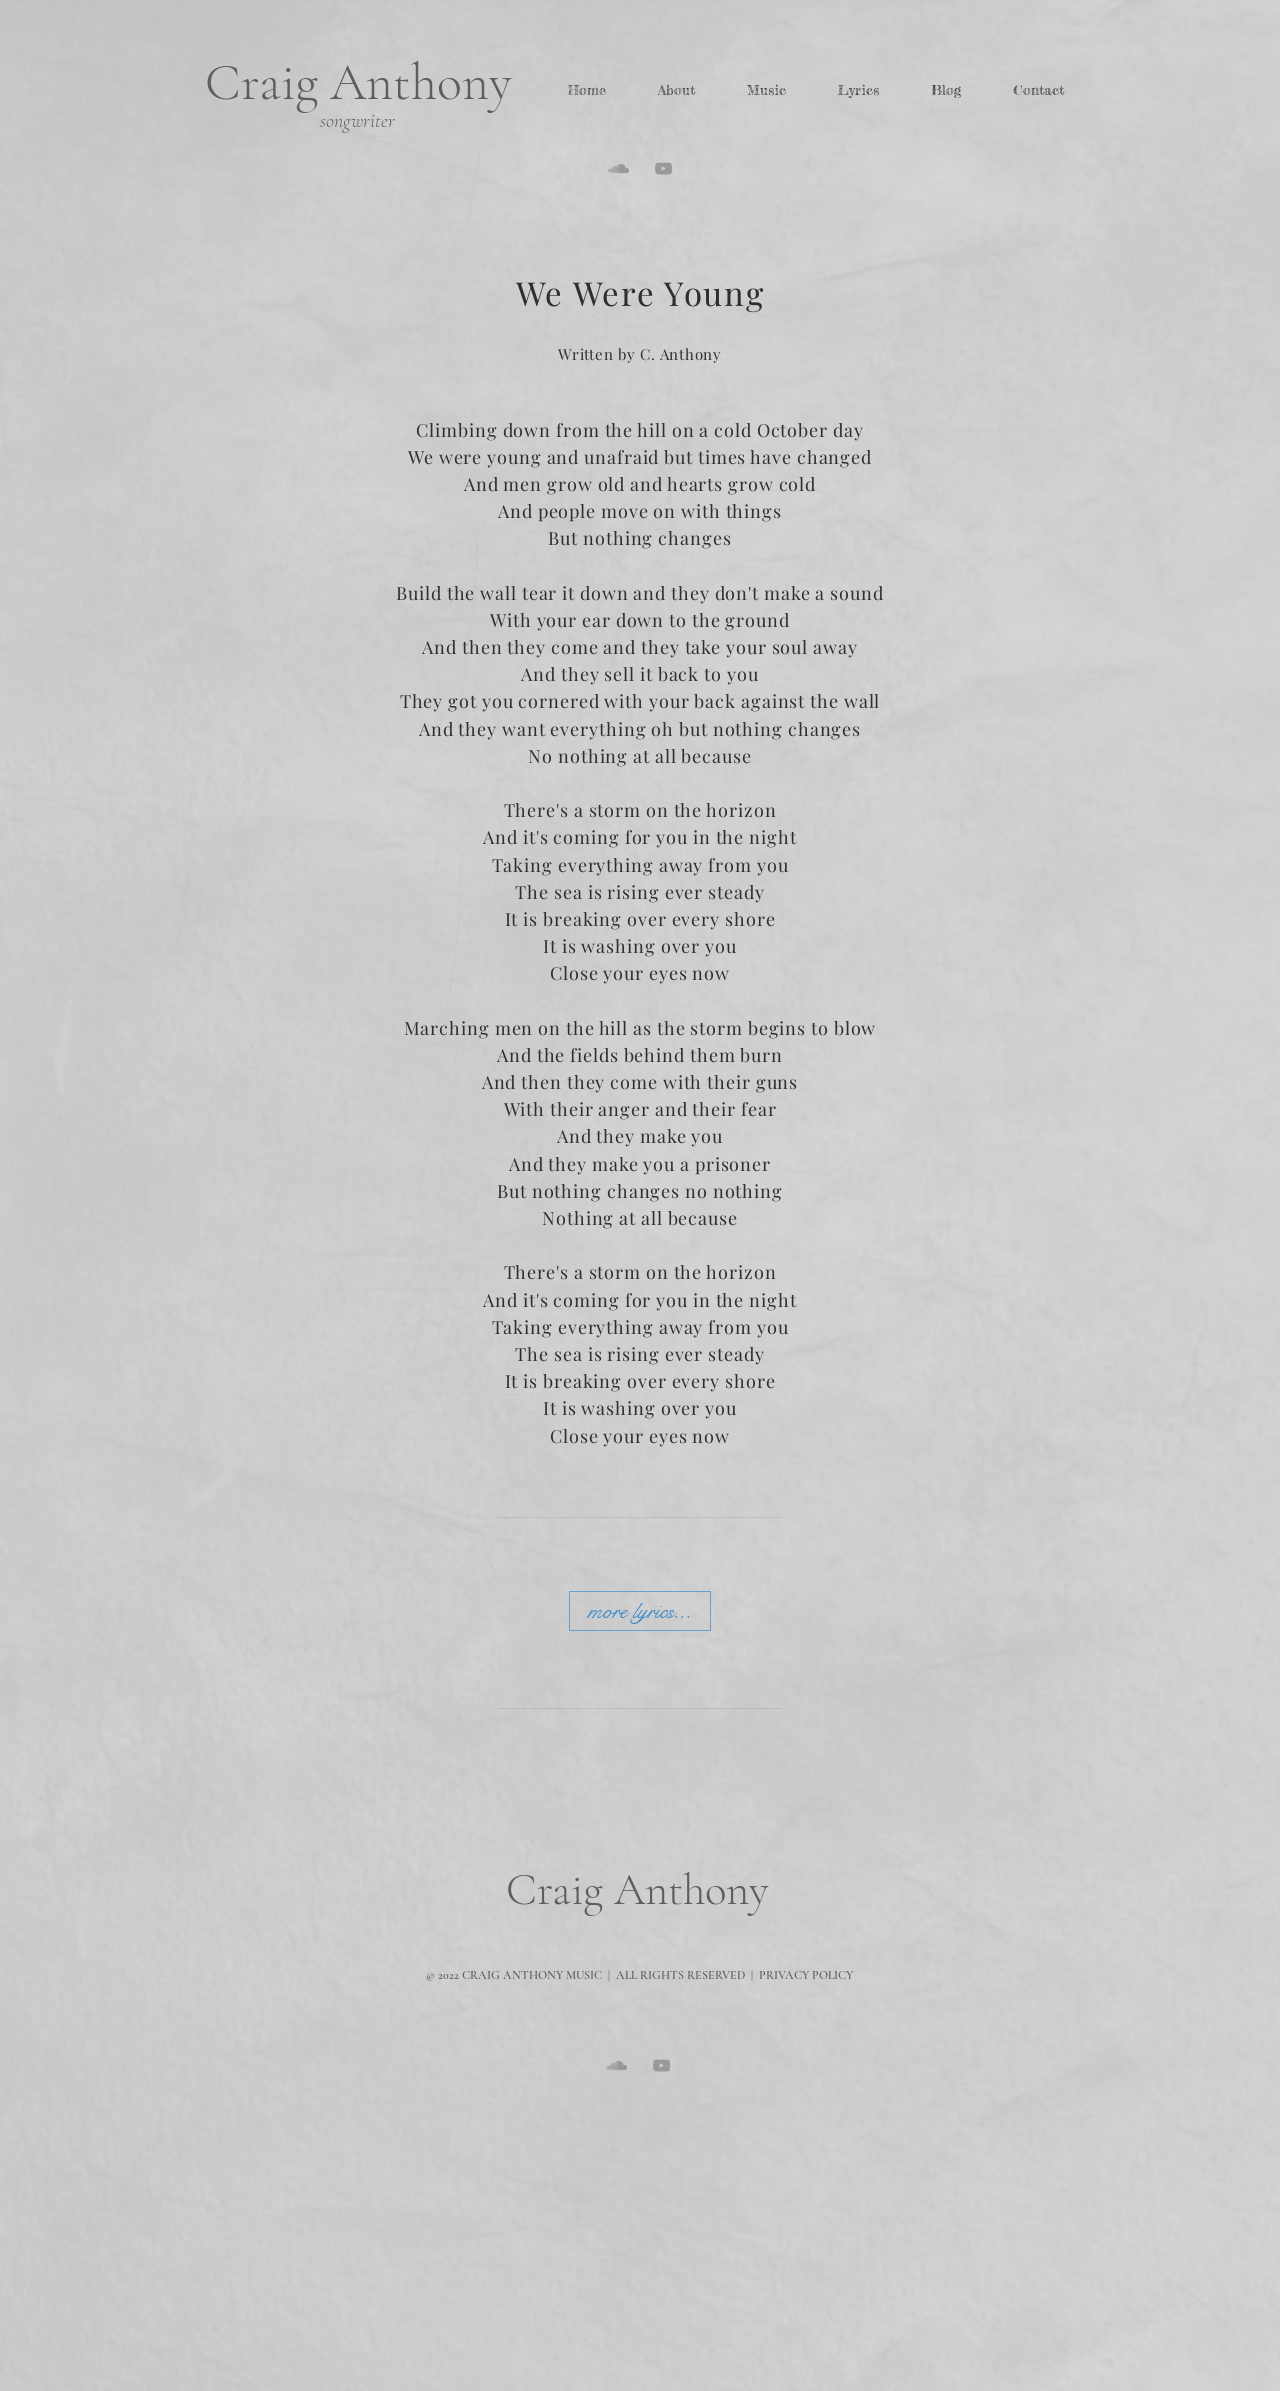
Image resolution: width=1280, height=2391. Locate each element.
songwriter (357, 121)
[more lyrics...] (640, 1611)
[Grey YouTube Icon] (663, 168)
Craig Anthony (358, 82)
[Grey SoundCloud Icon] (618, 168)
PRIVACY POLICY (806, 1975)
